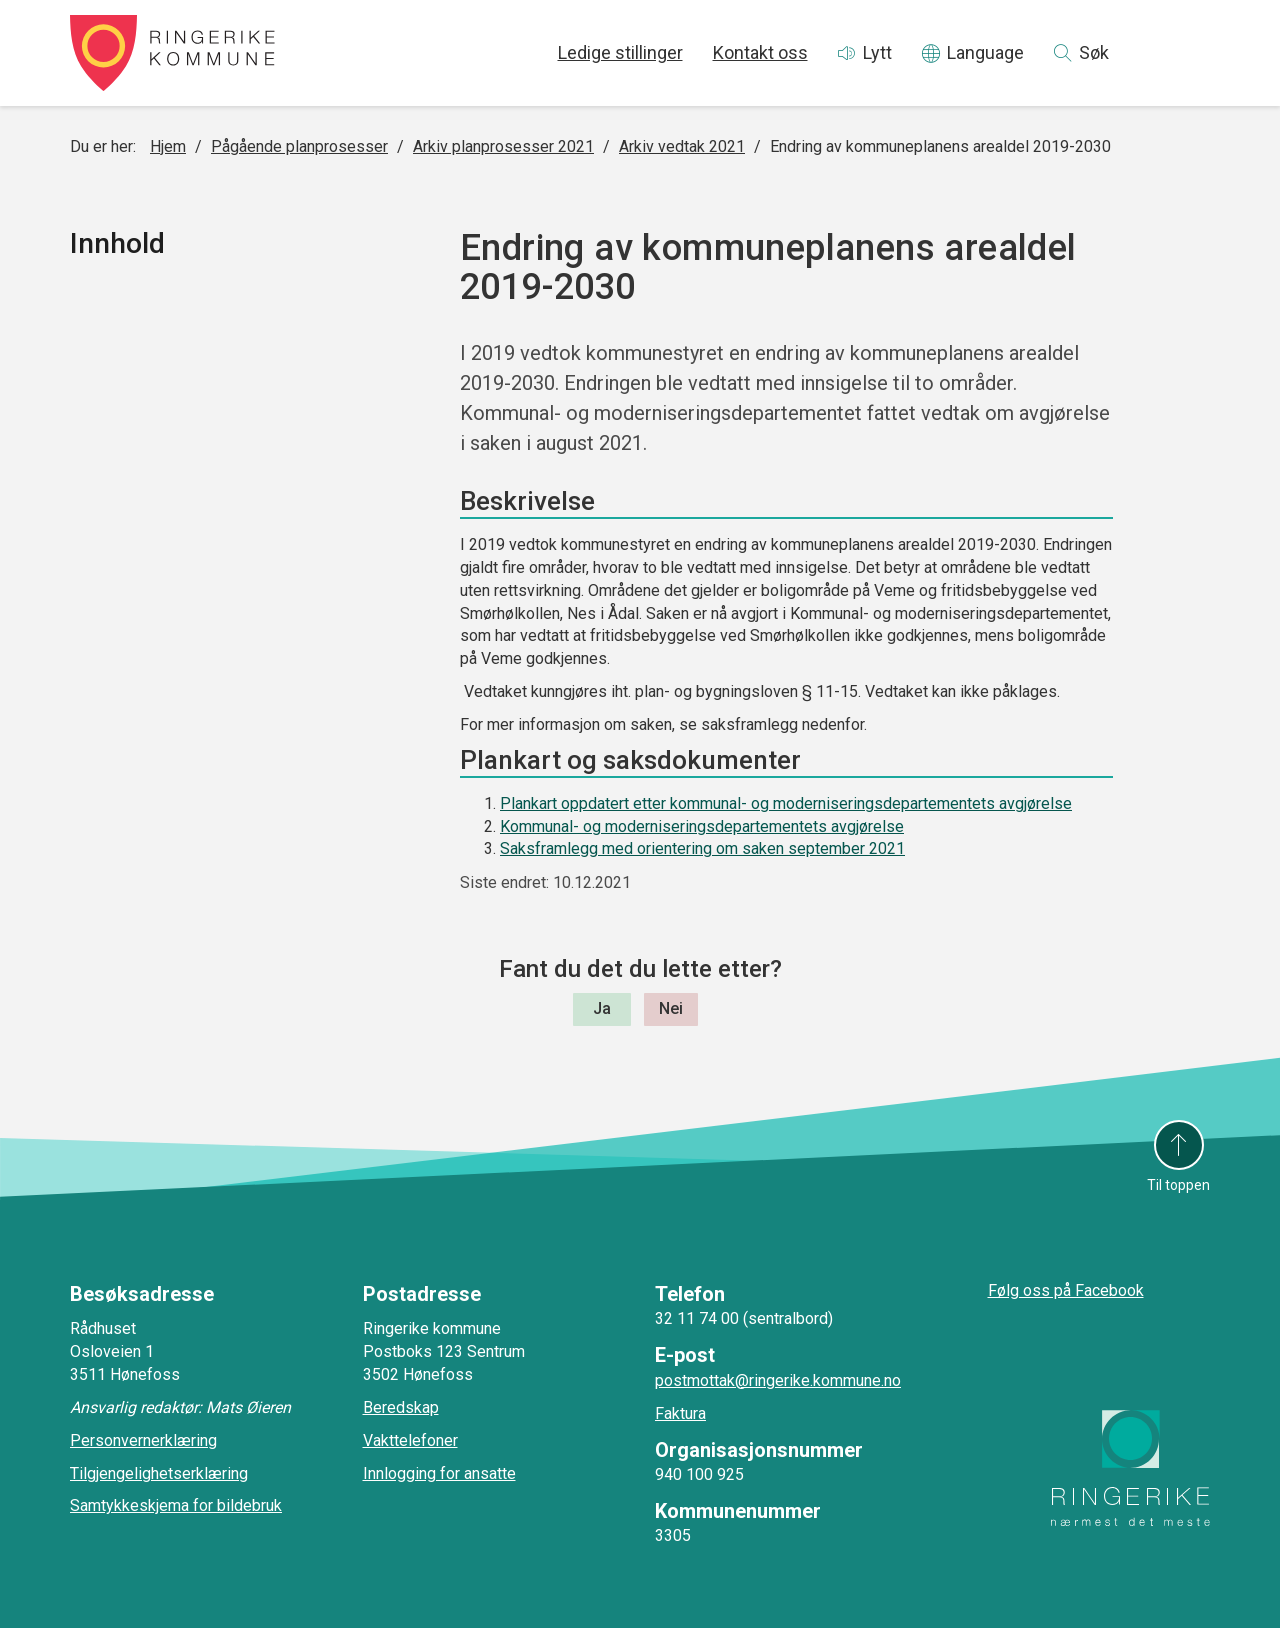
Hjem (168, 146)
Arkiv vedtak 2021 (682, 146)
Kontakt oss (760, 52)
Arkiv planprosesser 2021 (503, 146)
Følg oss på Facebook (1066, 1290)
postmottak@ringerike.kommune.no (778, 1380)
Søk (1094, 52)
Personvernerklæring (143, 1440)
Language (985, 52)
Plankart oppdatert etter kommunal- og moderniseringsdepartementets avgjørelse (786, 803)
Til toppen (1178, 1185)
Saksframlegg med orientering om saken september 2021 (702, 848)
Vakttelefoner (410, 1440)
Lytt (877, 52)
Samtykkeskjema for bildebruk (176, 1505)
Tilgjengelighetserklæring (159, 1473)
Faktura (680, 1413)
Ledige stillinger (620, 52)
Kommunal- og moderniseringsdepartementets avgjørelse (702, 826)
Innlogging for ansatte (439, 1473)
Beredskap (401, 1407)
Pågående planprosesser (299, 146)
